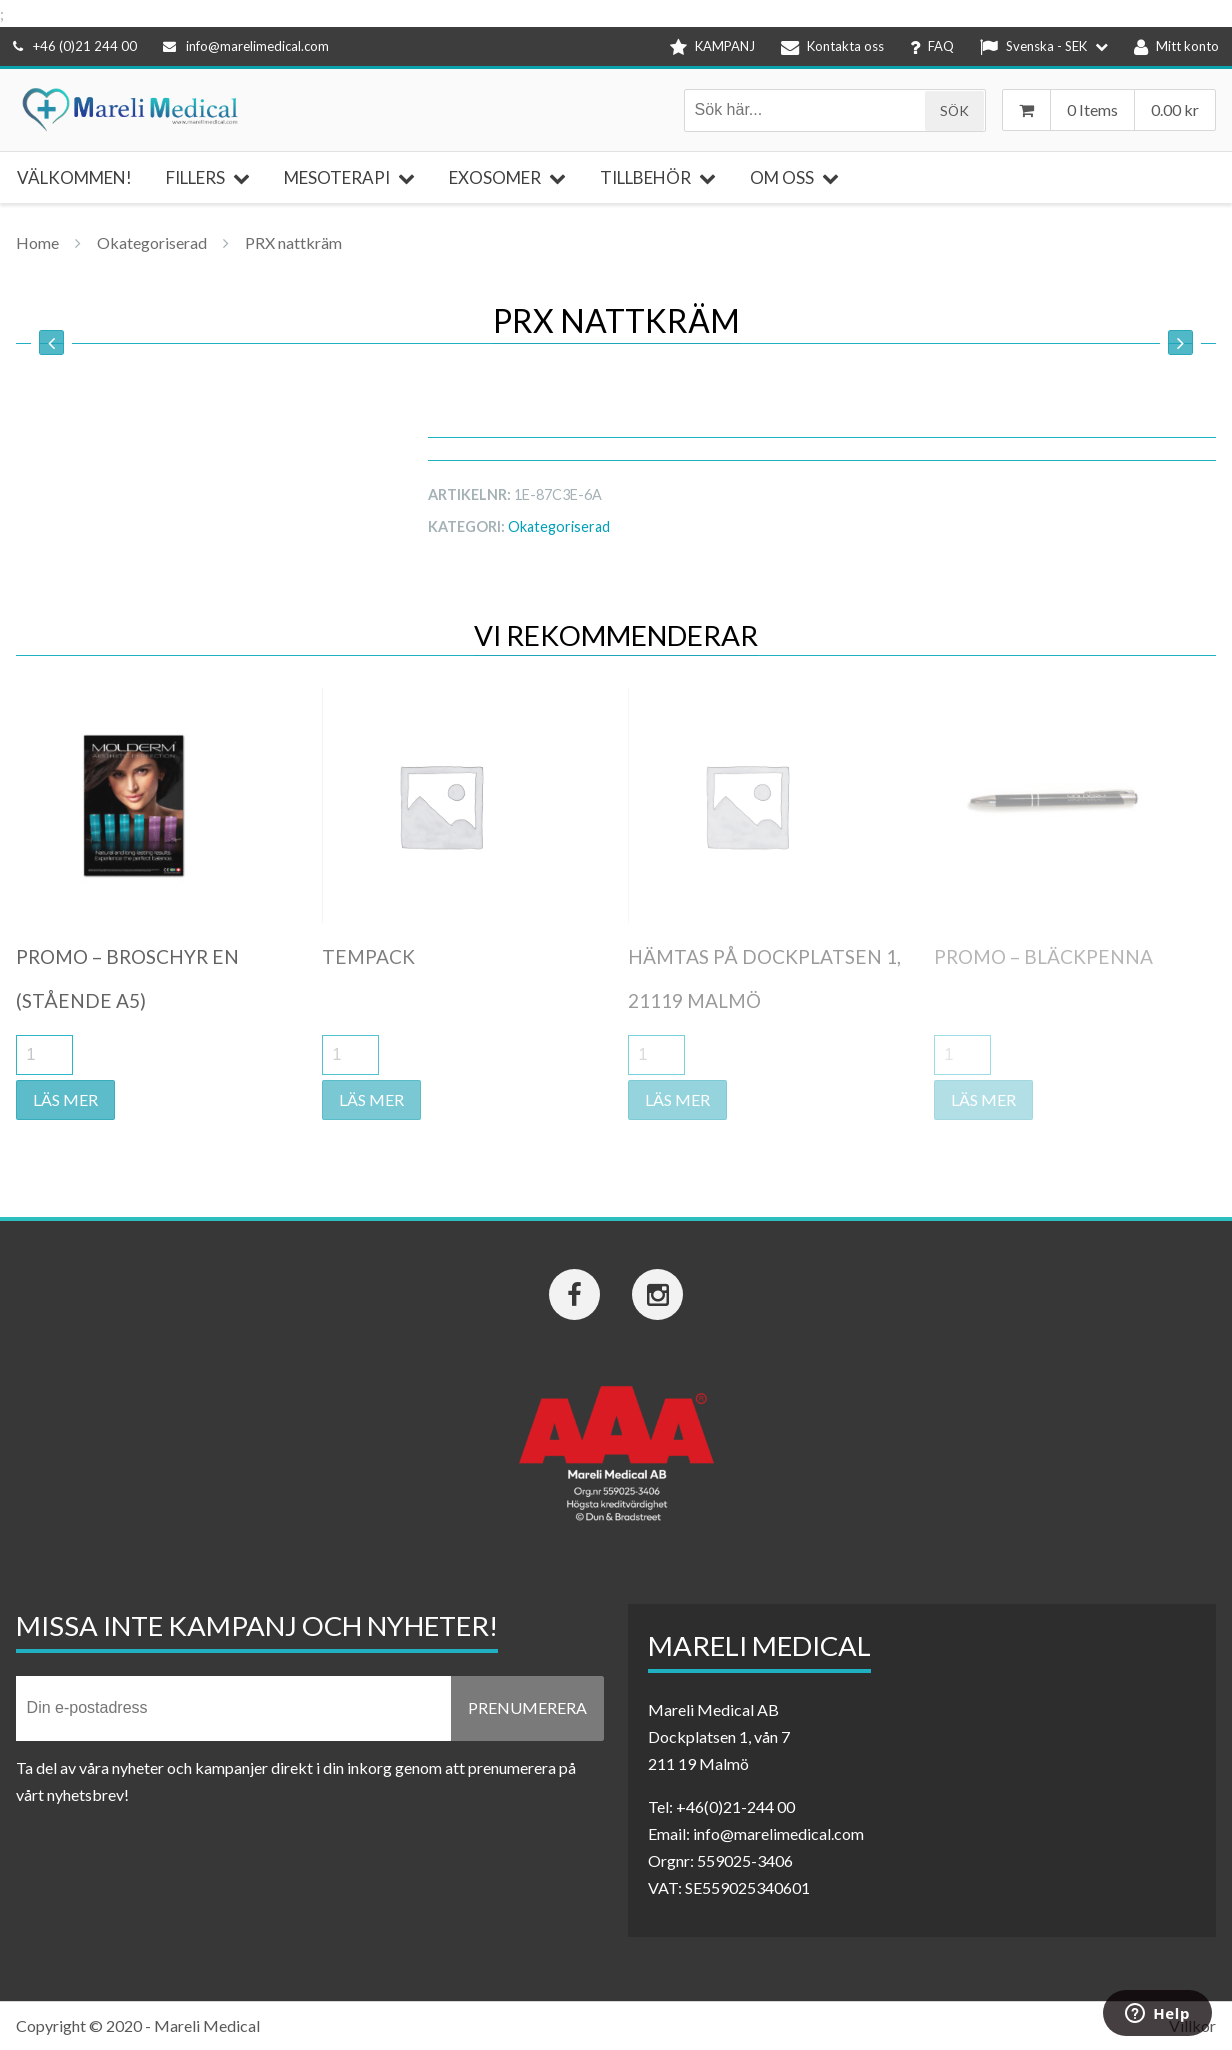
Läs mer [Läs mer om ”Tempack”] (371, 1099)
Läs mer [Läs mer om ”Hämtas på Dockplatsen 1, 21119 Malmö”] (677, 1099)
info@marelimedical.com (246, 46)
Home (37, 242)
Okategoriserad (152, 242)
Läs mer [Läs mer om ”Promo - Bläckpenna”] (983, 1099)
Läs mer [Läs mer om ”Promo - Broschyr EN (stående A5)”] (65, 1099)
